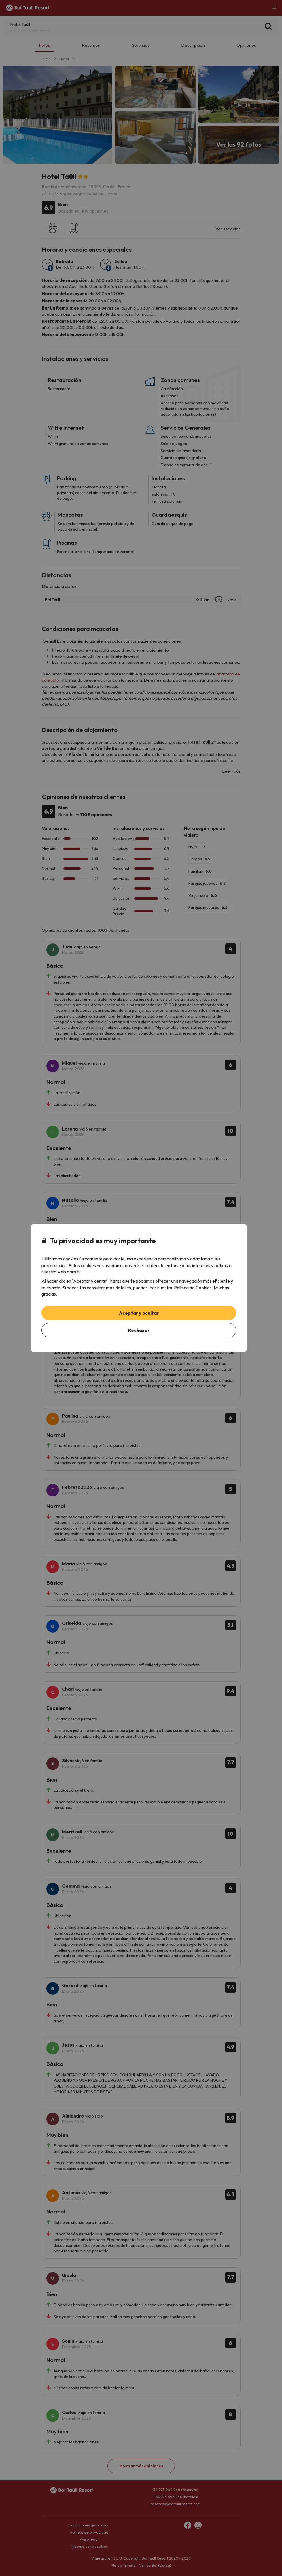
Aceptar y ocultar (139, 1313)
